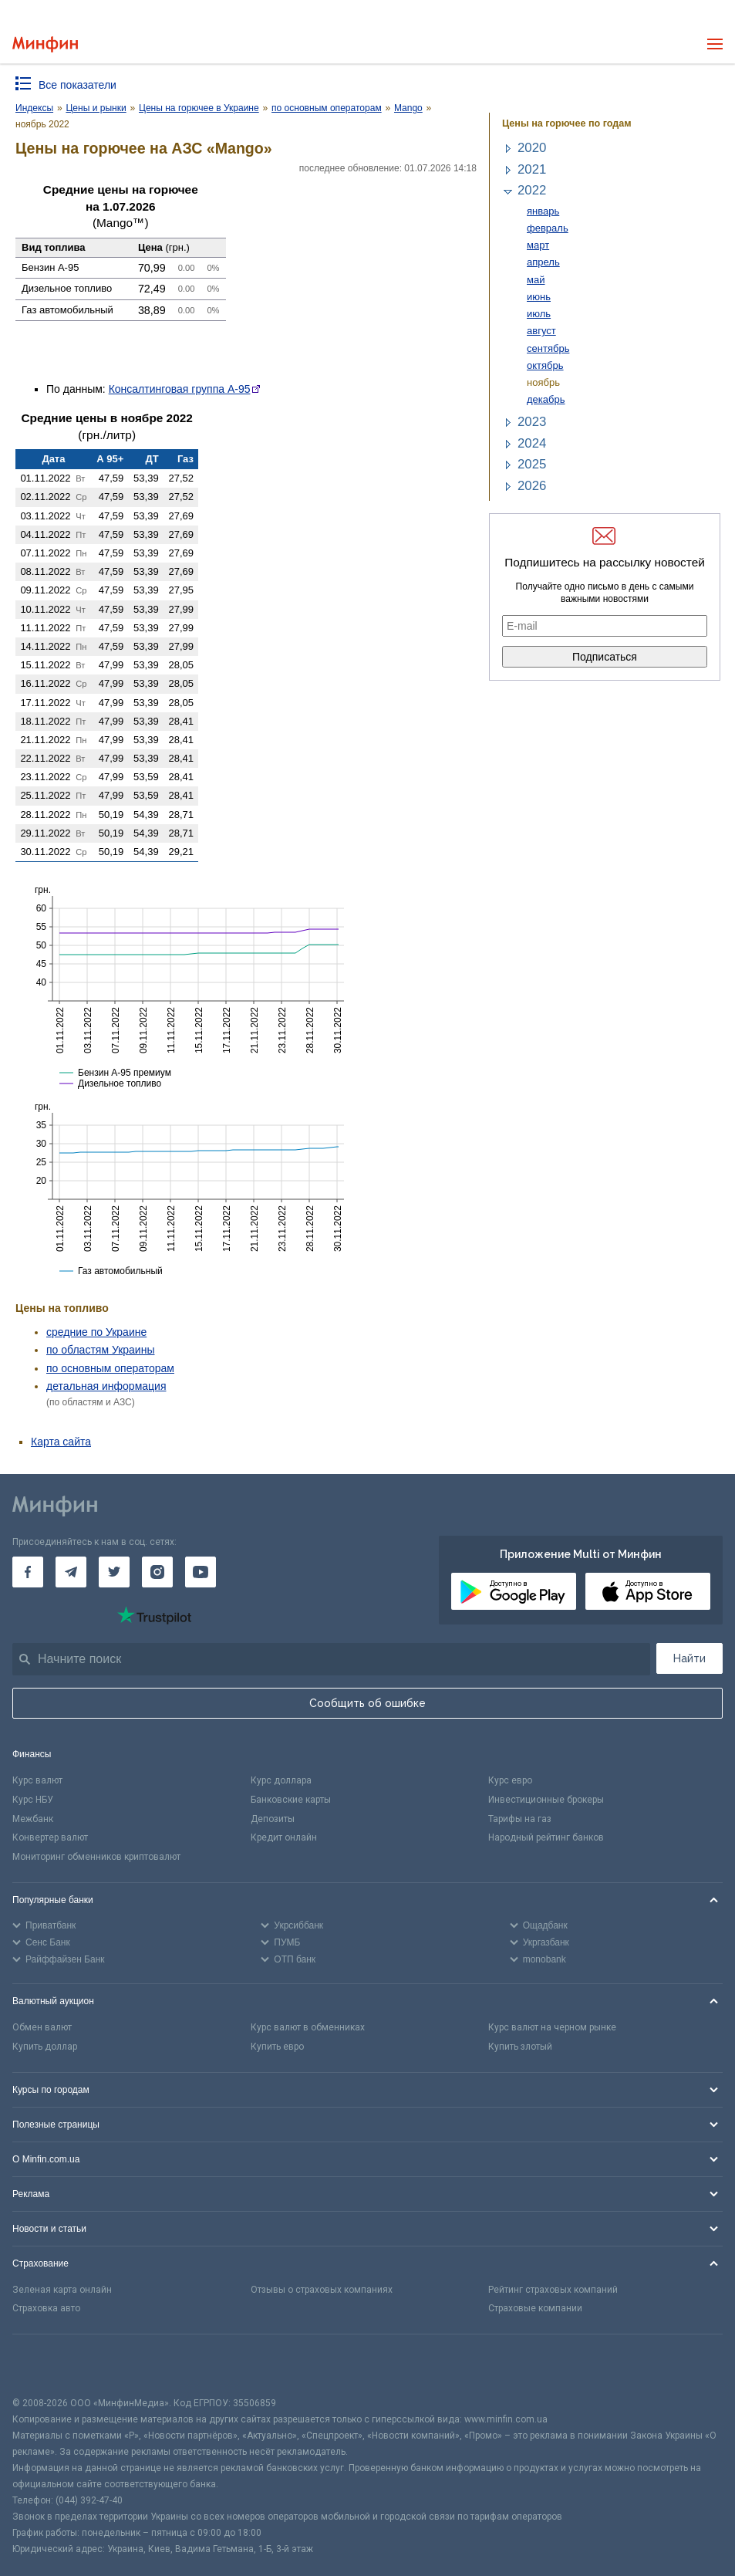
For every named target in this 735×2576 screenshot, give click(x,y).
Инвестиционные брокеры (546, 1799)
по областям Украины (100, 1350)
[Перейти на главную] (45, 44)
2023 (532, 421)
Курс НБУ (32, 1799)
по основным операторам (110, 1368)
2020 (532, 147)
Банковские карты (291, 1799)
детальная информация (106, 1386)
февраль (547, 228)
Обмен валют (42, 2027)
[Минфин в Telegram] (71, 1572)
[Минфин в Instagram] (157, 1572)
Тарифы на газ (519, 1819)
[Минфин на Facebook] (27, 1572)
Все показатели (77, 85)
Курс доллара (281, 1780)
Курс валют (37, 1780)
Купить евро (277, 2046)
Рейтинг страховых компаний (553, 2289)
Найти (689, 1658)
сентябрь (548, 348)
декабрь (546, 399)
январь (543, 211)
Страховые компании (535, 2308)
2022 (532, 190)
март (538, 245)
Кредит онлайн (284, 1837)
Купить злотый (520, 2046)
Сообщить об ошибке (367, 1703)
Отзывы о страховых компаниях (322, 2289)
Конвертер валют (50, 1837)
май (536, 280)
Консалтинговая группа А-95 (180, 389)
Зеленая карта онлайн (62, 2289)
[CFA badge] (46, 2365)
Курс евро (510, 1780)
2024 (532, 443)
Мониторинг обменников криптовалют (96, 1856)
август (541, 330)
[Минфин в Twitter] (114, 1572)
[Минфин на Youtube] (200, 1572)
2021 (532, 169)
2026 (532, 485)
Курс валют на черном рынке (552, 2027)
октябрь (545, 365)
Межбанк (32, 1819)
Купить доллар (44, 2046)
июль (539, 313)
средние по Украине (96, 1332)
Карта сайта (61, 1441)
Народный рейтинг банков (546, 1837)
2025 (532, 464)
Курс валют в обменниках (308, 2027)
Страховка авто (46, 2308)
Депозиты (273, 1819)
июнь (539, 297)
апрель (543, 262)
